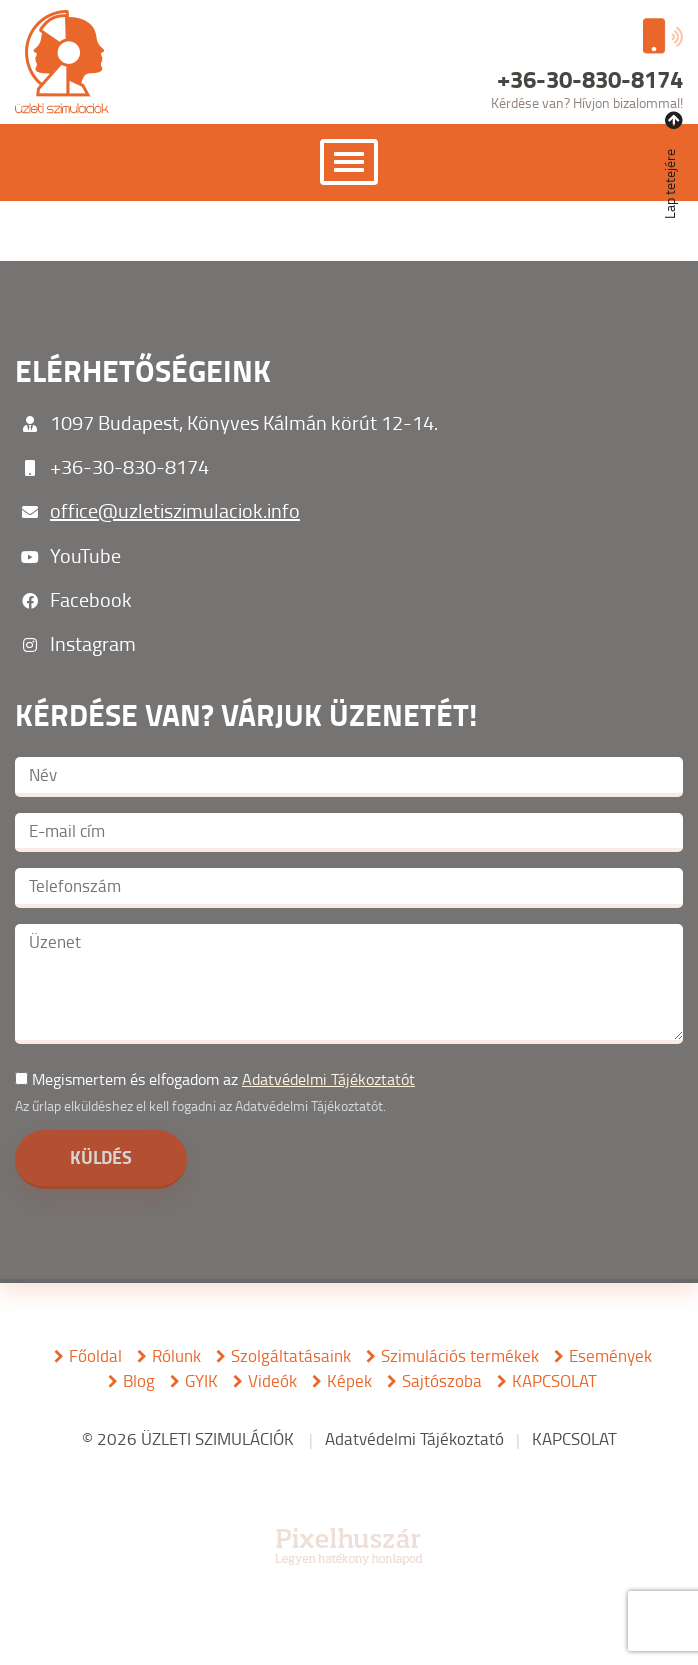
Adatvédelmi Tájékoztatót (328, 1079)
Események (610, 1355)
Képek (349, 1380)
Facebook (91, 599)
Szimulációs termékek (460, 1355)
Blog (139, 1380)
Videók (272, 1380)
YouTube (85, 555)
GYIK (201, 1380)
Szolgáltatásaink (291, 1355)
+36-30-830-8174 (129, 466)
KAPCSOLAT (554, 1380)
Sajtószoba (442, 1380)
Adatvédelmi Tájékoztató (414, 1438)
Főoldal (95, 1355)
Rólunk (176, 1355)
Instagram (93, 643)
